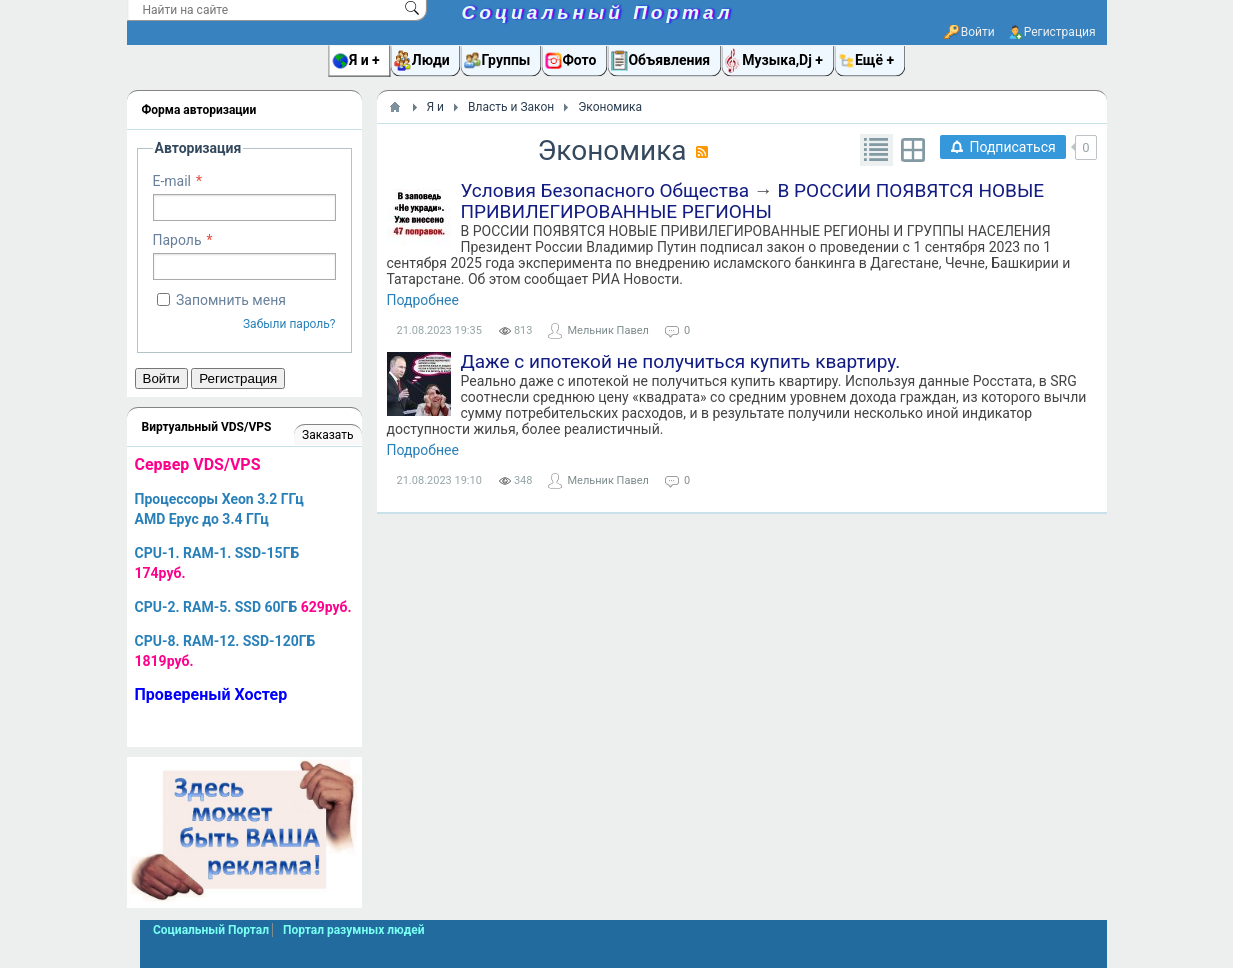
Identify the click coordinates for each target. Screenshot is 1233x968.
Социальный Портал (598, 12)
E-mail (172, 181)
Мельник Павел (607, 330)
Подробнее (423, 300)
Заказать (327, 435)
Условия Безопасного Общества (605, 190)
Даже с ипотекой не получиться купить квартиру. (681, 361)
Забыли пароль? (289, 324)
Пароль (177, 240)
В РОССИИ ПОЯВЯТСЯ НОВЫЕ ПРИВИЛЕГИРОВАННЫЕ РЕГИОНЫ (753, 201)
